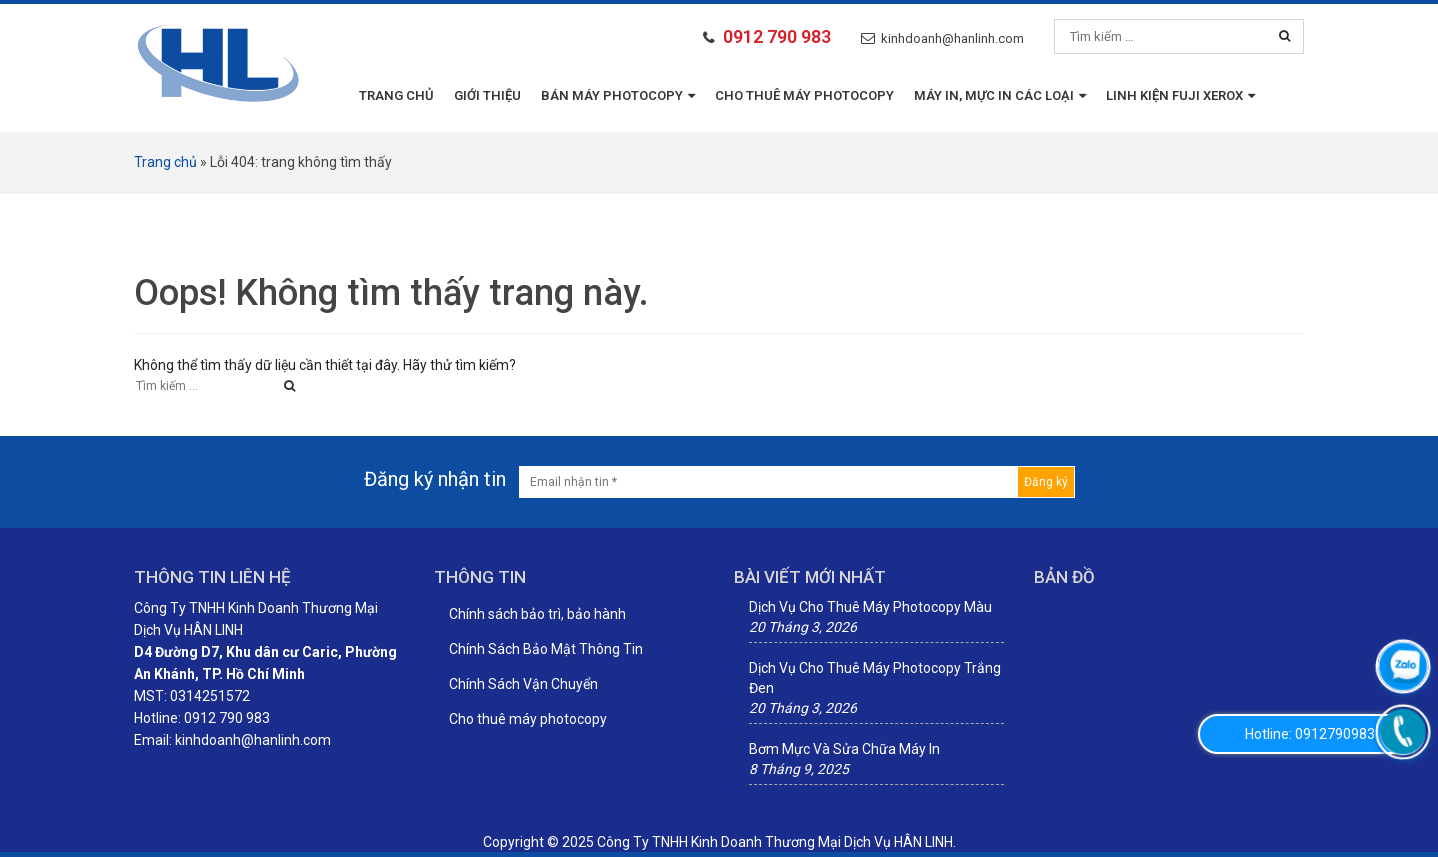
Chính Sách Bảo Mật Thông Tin (546, 649)
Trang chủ (396, 95)
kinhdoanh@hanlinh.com (952, 38)
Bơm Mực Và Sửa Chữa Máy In (844, 749)
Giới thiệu (487, 95)
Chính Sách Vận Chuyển (523, 684)
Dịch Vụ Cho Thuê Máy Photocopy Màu (870, 607)
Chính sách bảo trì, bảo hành (537, 614)
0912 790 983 (777, 36)
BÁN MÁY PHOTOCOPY (618, 95)
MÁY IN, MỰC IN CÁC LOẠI (1000, 95)
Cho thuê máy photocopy (804, 95)
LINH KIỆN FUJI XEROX (1180, 95)
